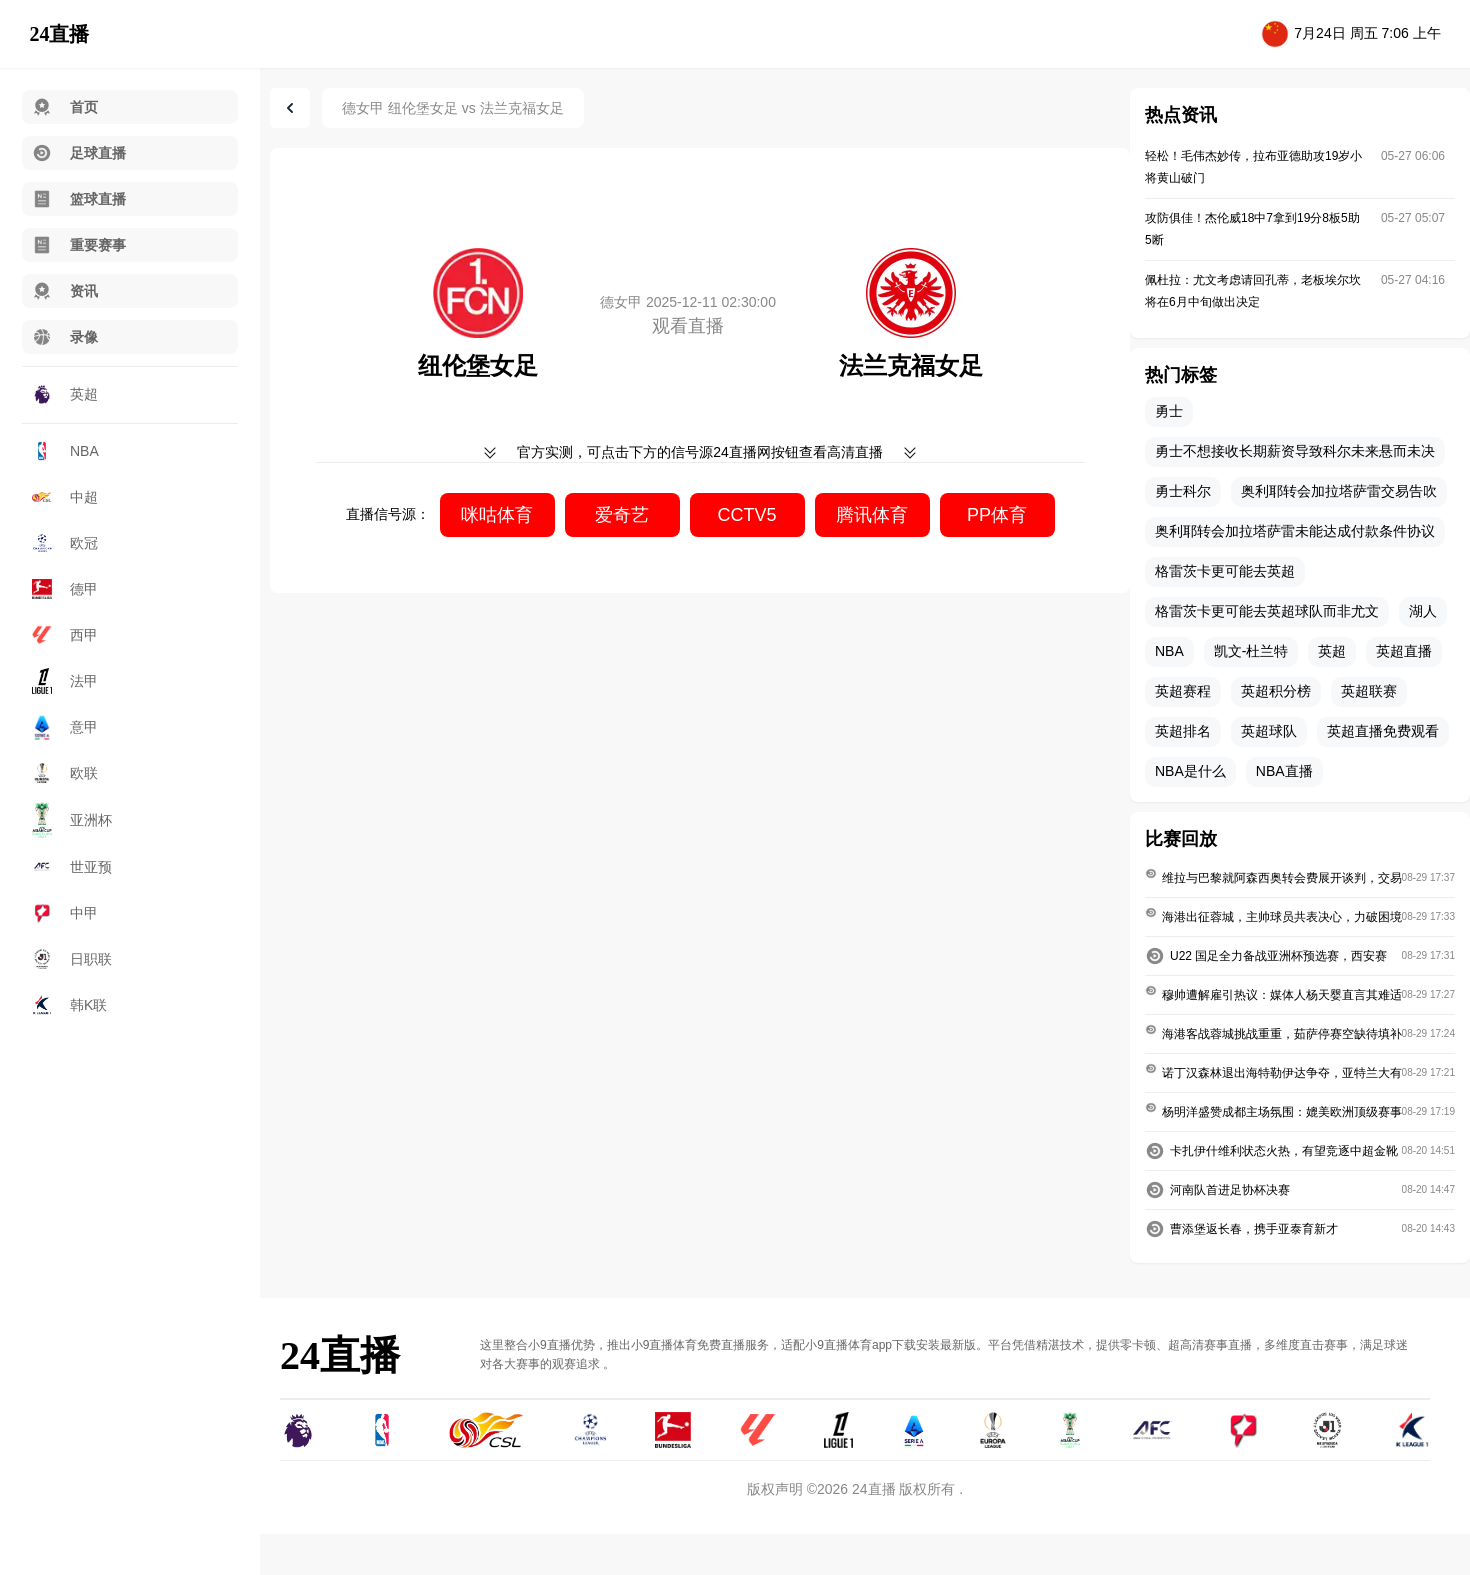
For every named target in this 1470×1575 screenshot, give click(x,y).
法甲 (65, 680)
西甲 (65, 635)
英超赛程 (1183, 691)
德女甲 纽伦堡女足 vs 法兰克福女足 (453, 108)
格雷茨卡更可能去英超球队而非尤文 (1267, 611)
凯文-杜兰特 (1251, 651)
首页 (65, 107)
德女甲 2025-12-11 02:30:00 (688, 302)
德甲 (65, 589)
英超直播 (1404, 651)
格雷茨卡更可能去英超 (1225, 571)
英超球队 (1269, 731)
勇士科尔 (1183, 491)
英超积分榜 (1276, 691)
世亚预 (72, 867)
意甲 (65, 727)
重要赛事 (79, 245)
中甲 (65, 913)
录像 (65, 337)
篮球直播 (79, 199)
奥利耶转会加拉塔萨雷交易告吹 (1339, 491)
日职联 (72, 959)
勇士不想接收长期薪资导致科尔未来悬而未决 (1295, 451)
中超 (65, 497)
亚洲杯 (72, 820)
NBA (65, 451)
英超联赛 (1369, 691)
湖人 (1423, 611)
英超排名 (1183, 731)
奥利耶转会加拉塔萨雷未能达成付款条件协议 (1295, 531)
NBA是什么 (1190, 771)
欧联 (65, 773)
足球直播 (79, 153)
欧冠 (65, 543)
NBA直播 (1284, 771)
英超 (65, 394)
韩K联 (69, 1005)
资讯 (65, 291)
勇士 (1169, 411)
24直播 (59, 34)
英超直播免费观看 (1383, 731)
